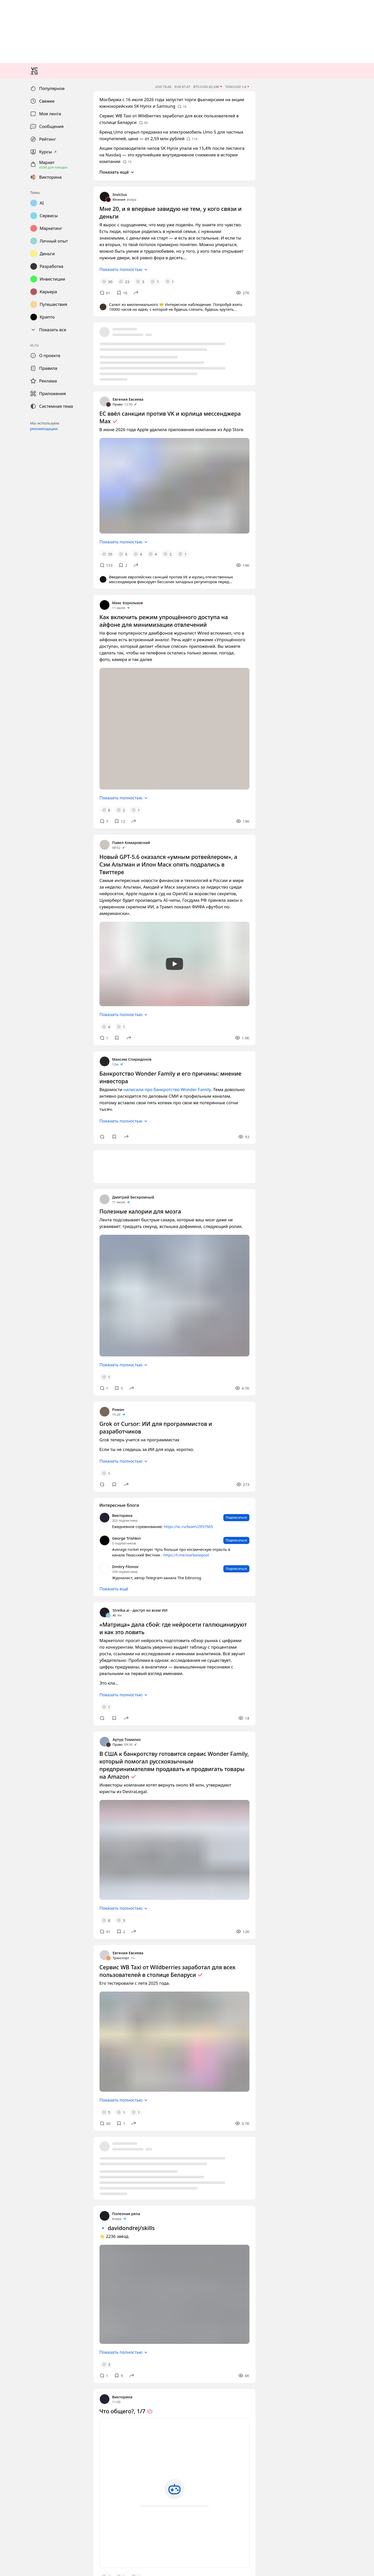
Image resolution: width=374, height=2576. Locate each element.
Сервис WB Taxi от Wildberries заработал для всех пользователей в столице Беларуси (75, 358)
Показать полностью (23, 438)
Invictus (8, 405)
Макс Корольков (16, 784)
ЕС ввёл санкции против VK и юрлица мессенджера (54, 563)
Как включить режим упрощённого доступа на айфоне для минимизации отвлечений (75, 793)
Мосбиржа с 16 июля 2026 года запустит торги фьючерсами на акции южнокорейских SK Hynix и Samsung (94, 347)
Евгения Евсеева (16, 547)
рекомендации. (14, 316)
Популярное (13, 324)
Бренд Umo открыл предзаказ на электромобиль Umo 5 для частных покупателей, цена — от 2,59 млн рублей (96, 368)
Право (7, 552)
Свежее (30, 324)
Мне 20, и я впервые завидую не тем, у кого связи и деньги (53, 415)
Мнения (9, 410)
